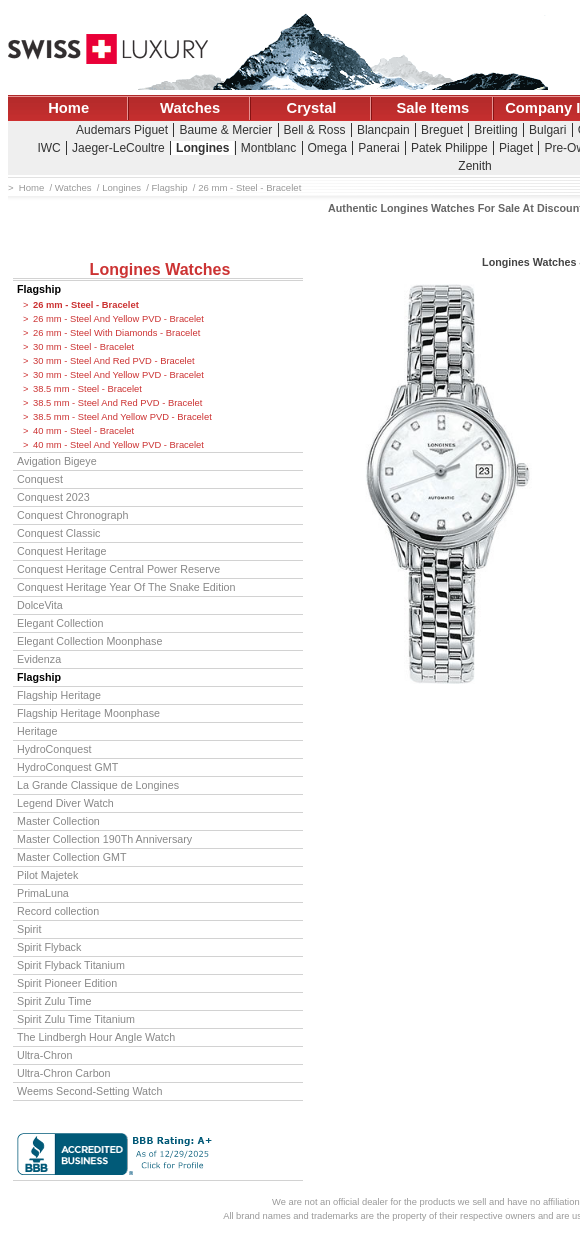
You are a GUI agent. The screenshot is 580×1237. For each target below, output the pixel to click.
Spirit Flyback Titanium (71, 965)
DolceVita (40, 605)
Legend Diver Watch (65, 803)
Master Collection (58, 821)
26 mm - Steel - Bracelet (86, 305)
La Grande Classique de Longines (98, 785)
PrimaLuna (43, 893)
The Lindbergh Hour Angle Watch (96, 1037)
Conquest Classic (58, 533)
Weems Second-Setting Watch (89, 1091)
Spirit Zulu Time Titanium (76, 1019)
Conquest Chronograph (72, 515)
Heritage (37, 731)
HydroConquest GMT (67, 767)
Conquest (40, 479)
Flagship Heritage (59, 695)
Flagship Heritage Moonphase (88, 713)
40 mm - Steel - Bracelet (83, 431)
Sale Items (432, 108)
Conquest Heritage (61, 551)
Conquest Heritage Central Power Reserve (118, 569)
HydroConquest (54, 749)
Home (68, 108)
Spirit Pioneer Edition (67, 983)
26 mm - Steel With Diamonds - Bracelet (116, 333)
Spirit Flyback (49, 947)
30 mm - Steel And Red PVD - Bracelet (114, 361)
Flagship (39, 289)
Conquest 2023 (53, 497)
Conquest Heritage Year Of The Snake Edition (126, 587)
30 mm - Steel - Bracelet (83, 347)
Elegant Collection (60, 623)
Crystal (312, 108)
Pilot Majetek (47, 875)
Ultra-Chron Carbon (64, 1073)
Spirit (29, 929)
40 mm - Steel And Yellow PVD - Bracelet (118, 445)
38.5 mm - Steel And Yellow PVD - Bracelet (122, 417)
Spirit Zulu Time (54, 1001)
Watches (190, 108)
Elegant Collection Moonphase (89, 641)
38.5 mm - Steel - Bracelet (87, 389)
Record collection (58, 911)
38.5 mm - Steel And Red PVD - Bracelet (117, 403)
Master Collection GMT (72, 857)
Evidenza (39, 659)
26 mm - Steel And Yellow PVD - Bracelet (118, 319)
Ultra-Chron (44, 1055)
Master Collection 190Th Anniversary (104, 839)
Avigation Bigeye (57, 461)
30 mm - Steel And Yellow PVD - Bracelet (118, 375)
